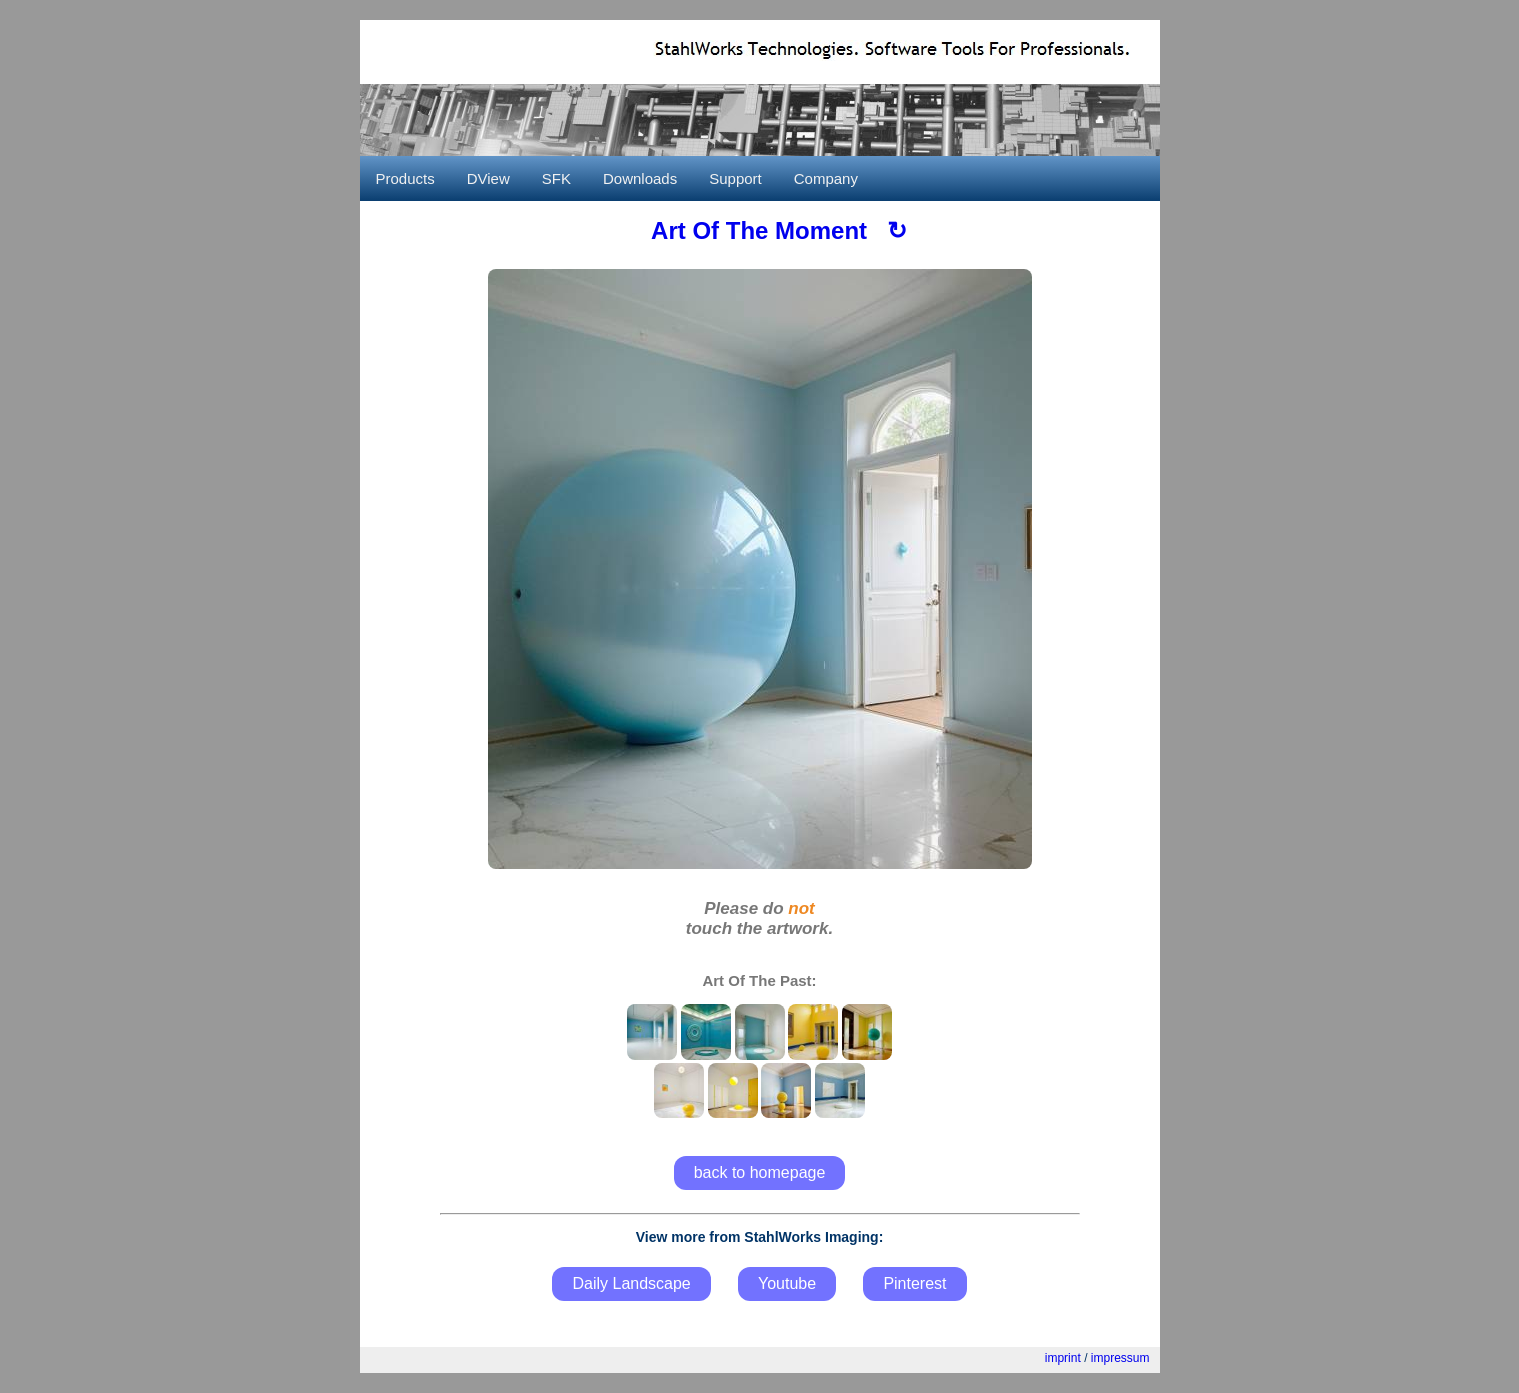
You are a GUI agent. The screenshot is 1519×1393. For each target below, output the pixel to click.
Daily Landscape (631, 1283)
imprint (1063, 1358)
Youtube (787, 1283)
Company (826, 178)
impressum (1120, 1358)
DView (488, 178)
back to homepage (760, 1172)
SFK (556, 178)
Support (735, 178)
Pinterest (914, 1283)
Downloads (640, 178)
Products (405, 178)
